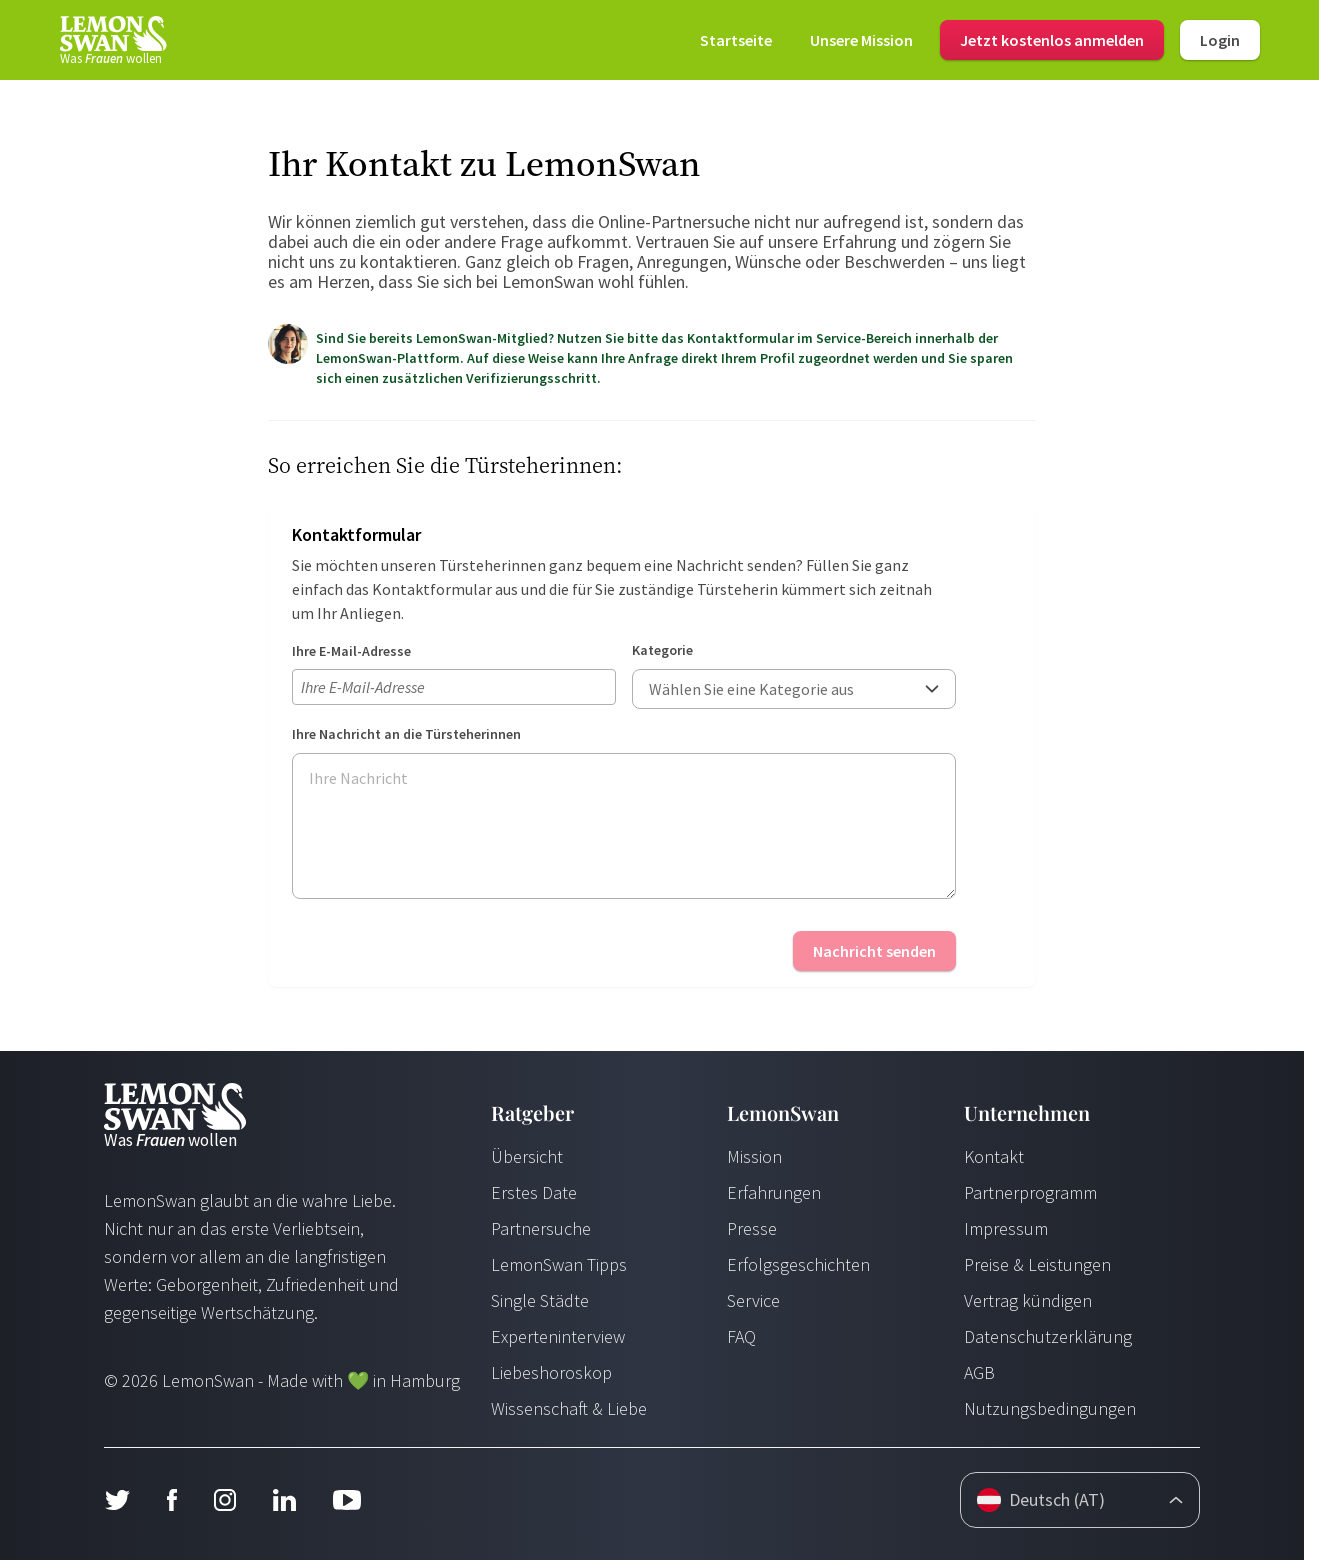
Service (753, 1300)
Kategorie (662, 650)
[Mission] (861, 40)
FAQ (741, 1336)
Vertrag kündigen (1028, 1300)
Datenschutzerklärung (1048, 1336)
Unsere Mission (861, 40)
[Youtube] (347, 1500)
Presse (752, 1228)
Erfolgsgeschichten (798, 1264)
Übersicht (527, 1156)
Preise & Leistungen (1037, 1264)
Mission (754, 1156)
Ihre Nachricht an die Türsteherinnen (406, 734)
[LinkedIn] (284, 1500)
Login (1220, 40)
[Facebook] (171, 1500)
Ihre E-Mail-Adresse (351, 651)
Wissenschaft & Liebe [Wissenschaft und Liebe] (569, 1408)
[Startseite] (112, 40)
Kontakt (994, 1156)
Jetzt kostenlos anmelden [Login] (1052, 40)
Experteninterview (558, 1336)
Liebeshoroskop (551, 1372)
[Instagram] (224, 1500)
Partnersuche (541, 1228)
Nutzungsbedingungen (1050, 1408)
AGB (979, 1372)
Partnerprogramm (1030, 1192)
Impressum (1006, 1228)
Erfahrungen (774, 1192)
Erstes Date (534, 1192)
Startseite (736, 40)
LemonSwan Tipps (559, 1264)
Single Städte (540, 1300)
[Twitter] (117, 1500)
